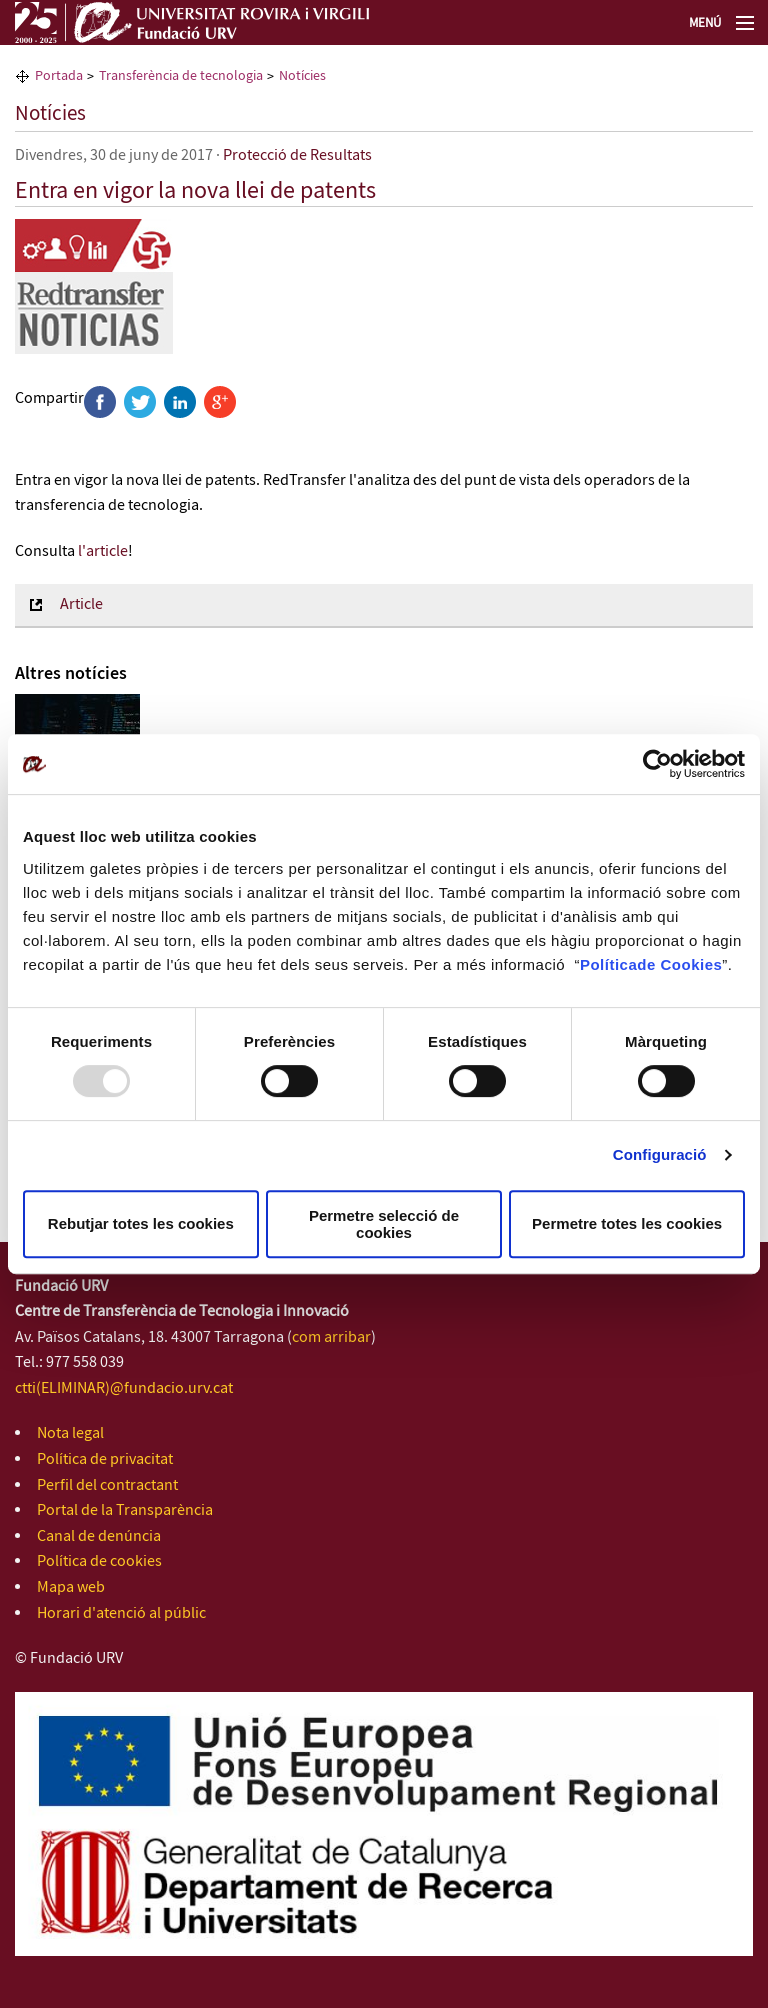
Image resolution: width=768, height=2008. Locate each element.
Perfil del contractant (107, 1485)
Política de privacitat (105, 1459)
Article (81, 604)
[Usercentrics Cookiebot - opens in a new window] (657, 764)
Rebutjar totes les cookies (141, 1223)
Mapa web (71, 1587)
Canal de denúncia (99, 1536)
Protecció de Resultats (297, 155)
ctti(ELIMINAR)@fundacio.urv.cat (124, 1388)
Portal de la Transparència (125, 1510)
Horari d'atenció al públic (121, 1613)
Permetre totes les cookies (627, 1223)
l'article (103, 551)
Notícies (50, 114)
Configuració (660, 1154)
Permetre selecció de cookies (384, 1224)
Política (608, 964)
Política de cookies (99, 1561)
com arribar (331, 1337)
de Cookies (679, 964)
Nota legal (70, 1433)
